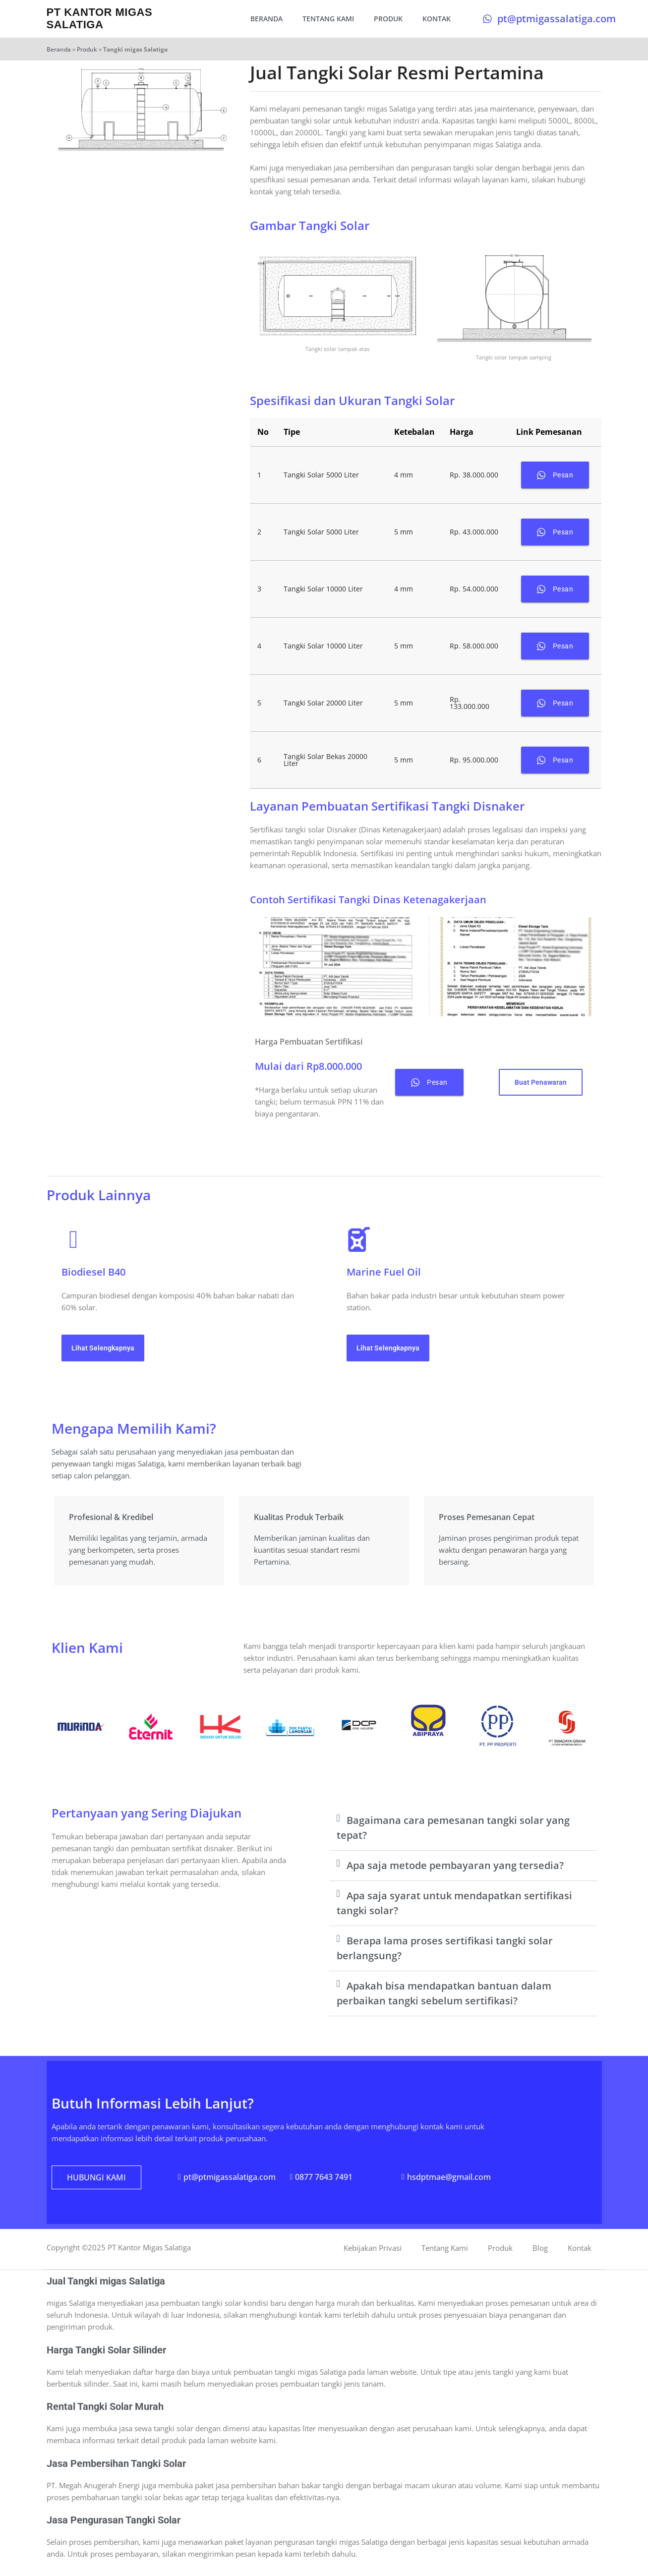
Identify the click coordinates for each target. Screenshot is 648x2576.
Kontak (436, 18)
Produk (388, 18)
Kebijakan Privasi (373, 2248)
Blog (540, 2248)
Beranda (266, 18)
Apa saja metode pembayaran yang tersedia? (455, 1865)
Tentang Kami (328, 18)
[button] (463, 1828)
